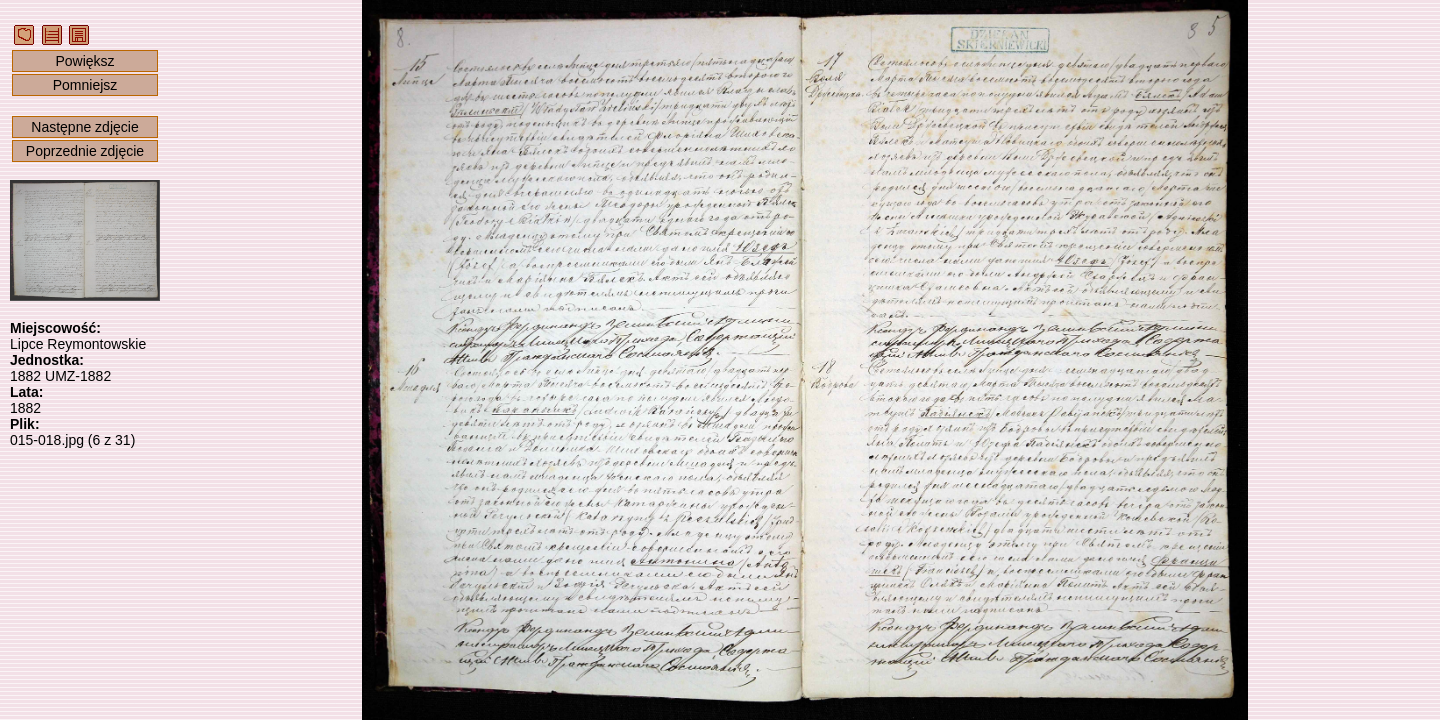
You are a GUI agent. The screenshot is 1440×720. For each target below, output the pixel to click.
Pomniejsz (85, 85)
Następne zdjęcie (84, 127)
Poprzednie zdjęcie (85, 151)
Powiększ (84, 61)
